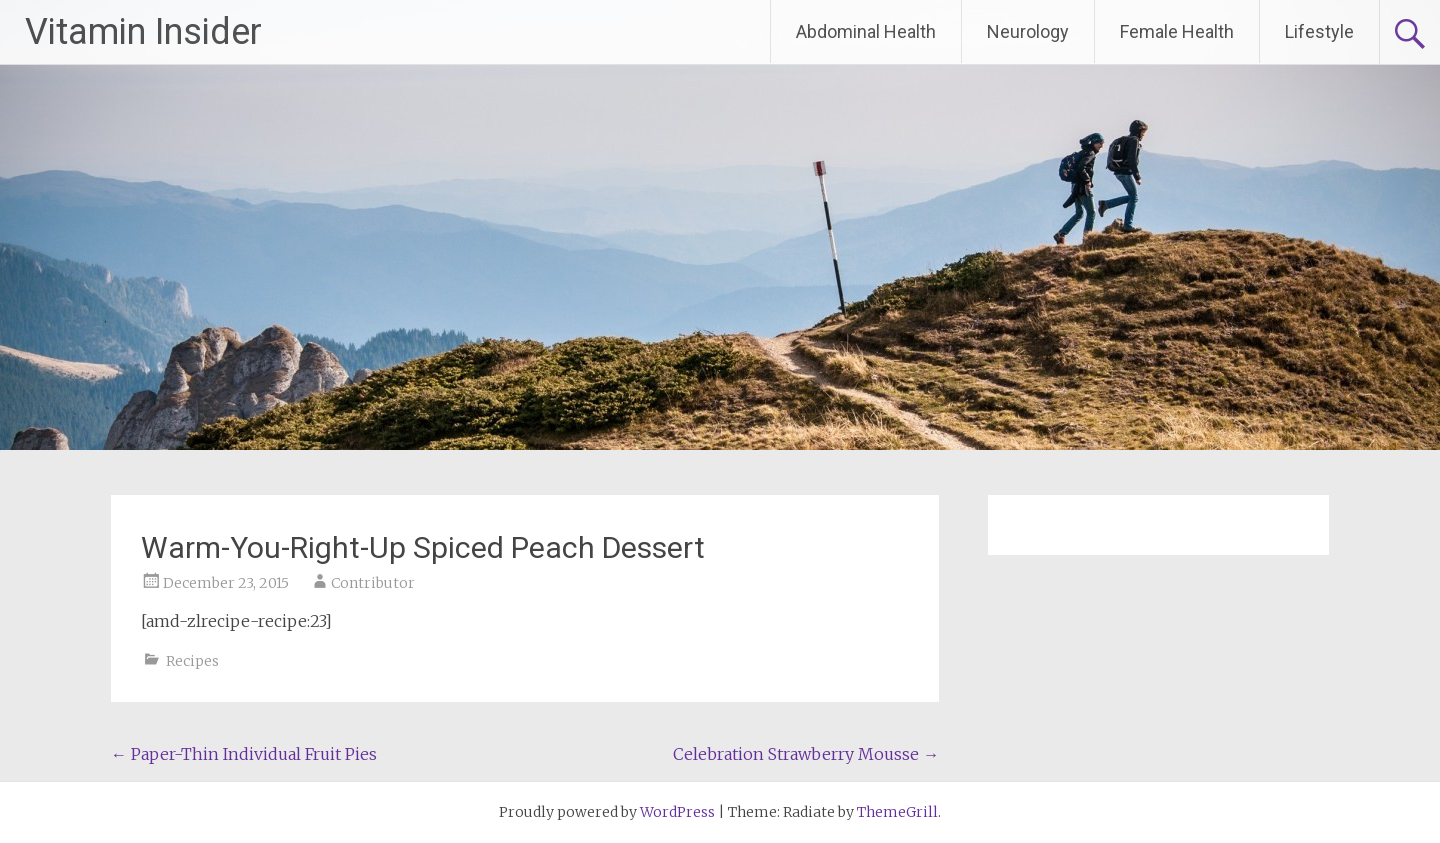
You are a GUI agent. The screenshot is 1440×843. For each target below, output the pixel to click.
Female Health (1177, 31)
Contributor (373, 583)
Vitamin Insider (143, 32)
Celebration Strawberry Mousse (806, 754)
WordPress (677, 812)
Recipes (192, 661)
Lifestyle (1319, 31)
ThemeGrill (897, 812)
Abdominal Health (866, 31)
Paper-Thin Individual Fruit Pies (244, 754)
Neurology (1028, 31)
